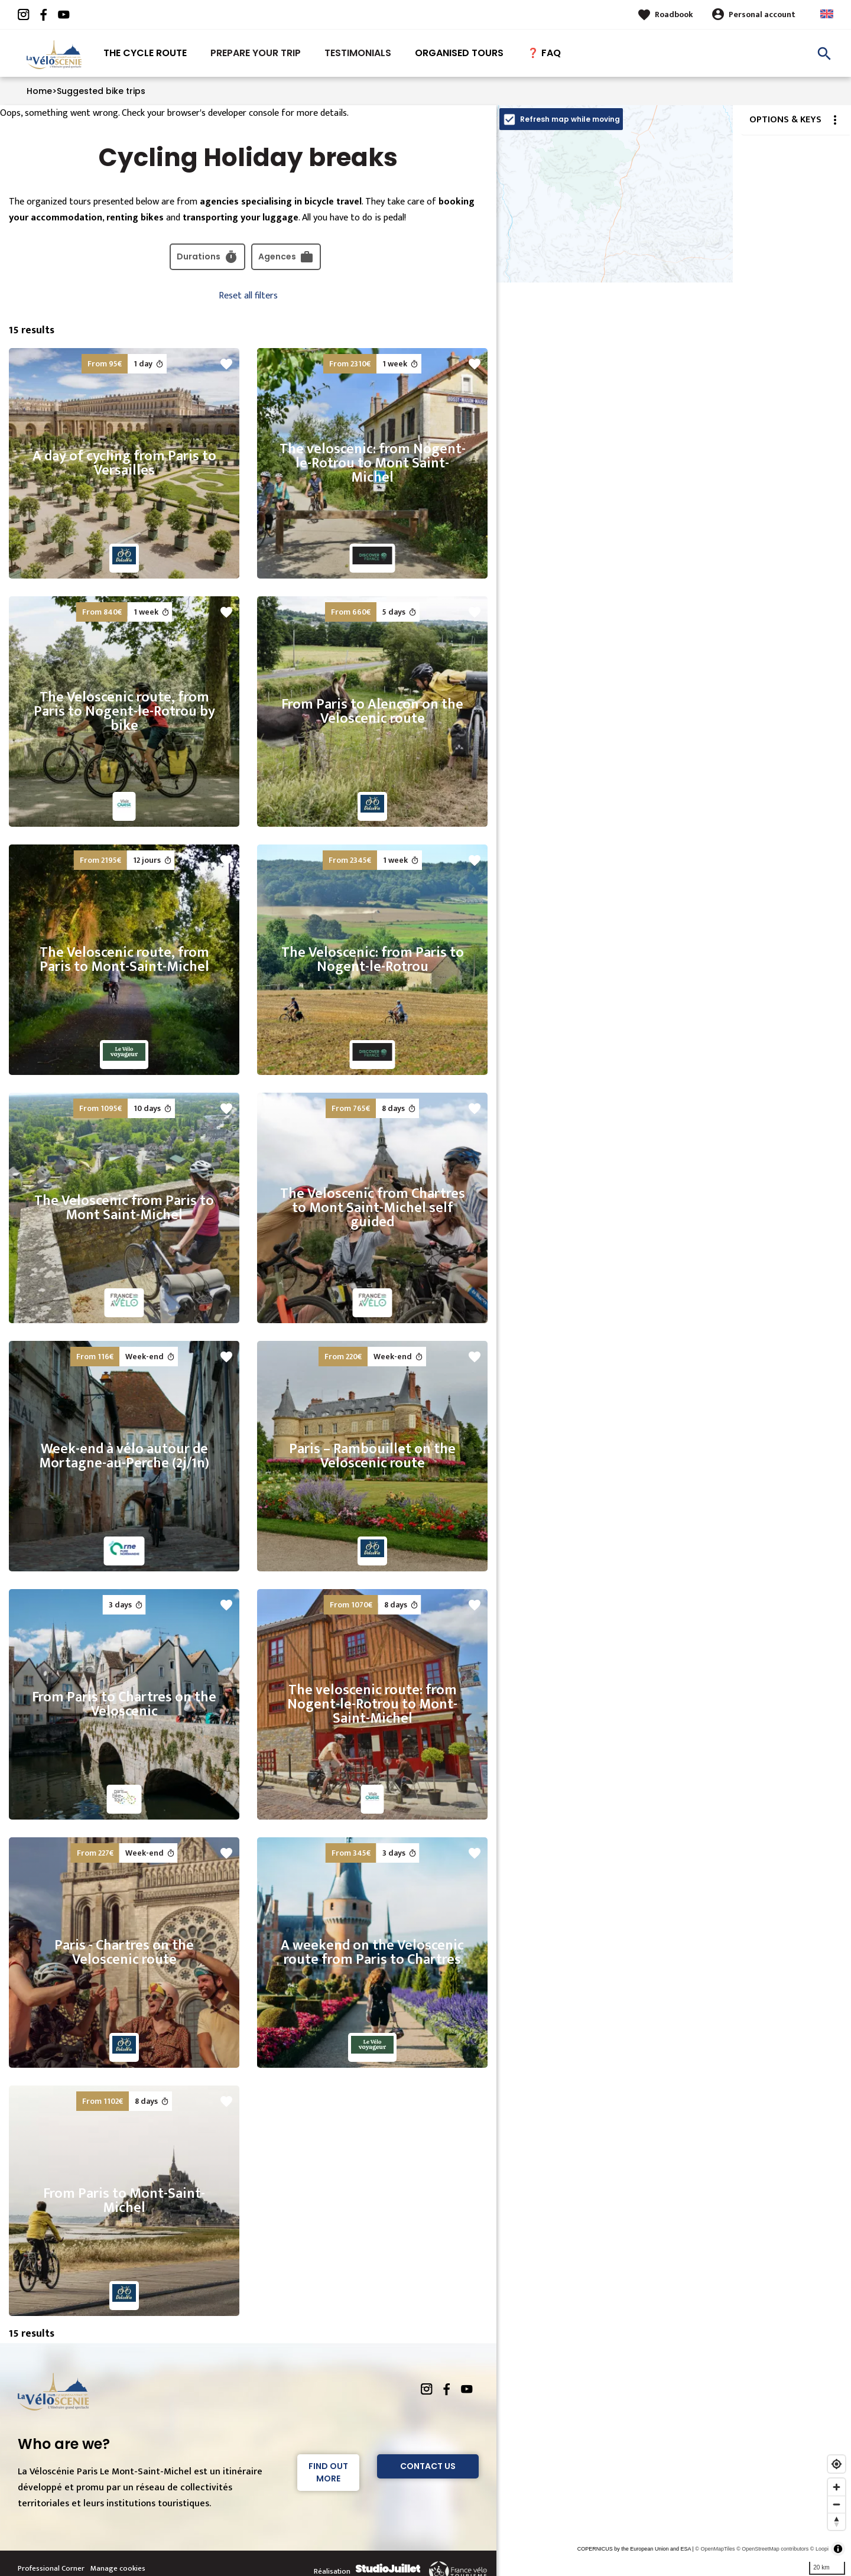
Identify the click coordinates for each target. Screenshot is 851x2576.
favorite (226, 364)
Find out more (328, 2472)
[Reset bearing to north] (836, 2521)
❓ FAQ (544, 53)
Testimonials (357, 53)
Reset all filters (248, 296)
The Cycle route (145, 53)
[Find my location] (836, 2464)
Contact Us (428, 2466)
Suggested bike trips (101, 91)
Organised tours (459, 53)
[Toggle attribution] (838, 2549)
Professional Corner (51, 2568)
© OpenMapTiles (715, 2549)
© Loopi (819, 2549)
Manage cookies (117, 2568)
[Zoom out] (836, 2504)
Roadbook (674, 14)
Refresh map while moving (570, 119)
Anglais (826, 13)
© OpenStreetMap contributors (772, 2549)
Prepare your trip (255, 53)
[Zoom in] (836, 2487)
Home (39, 91)
